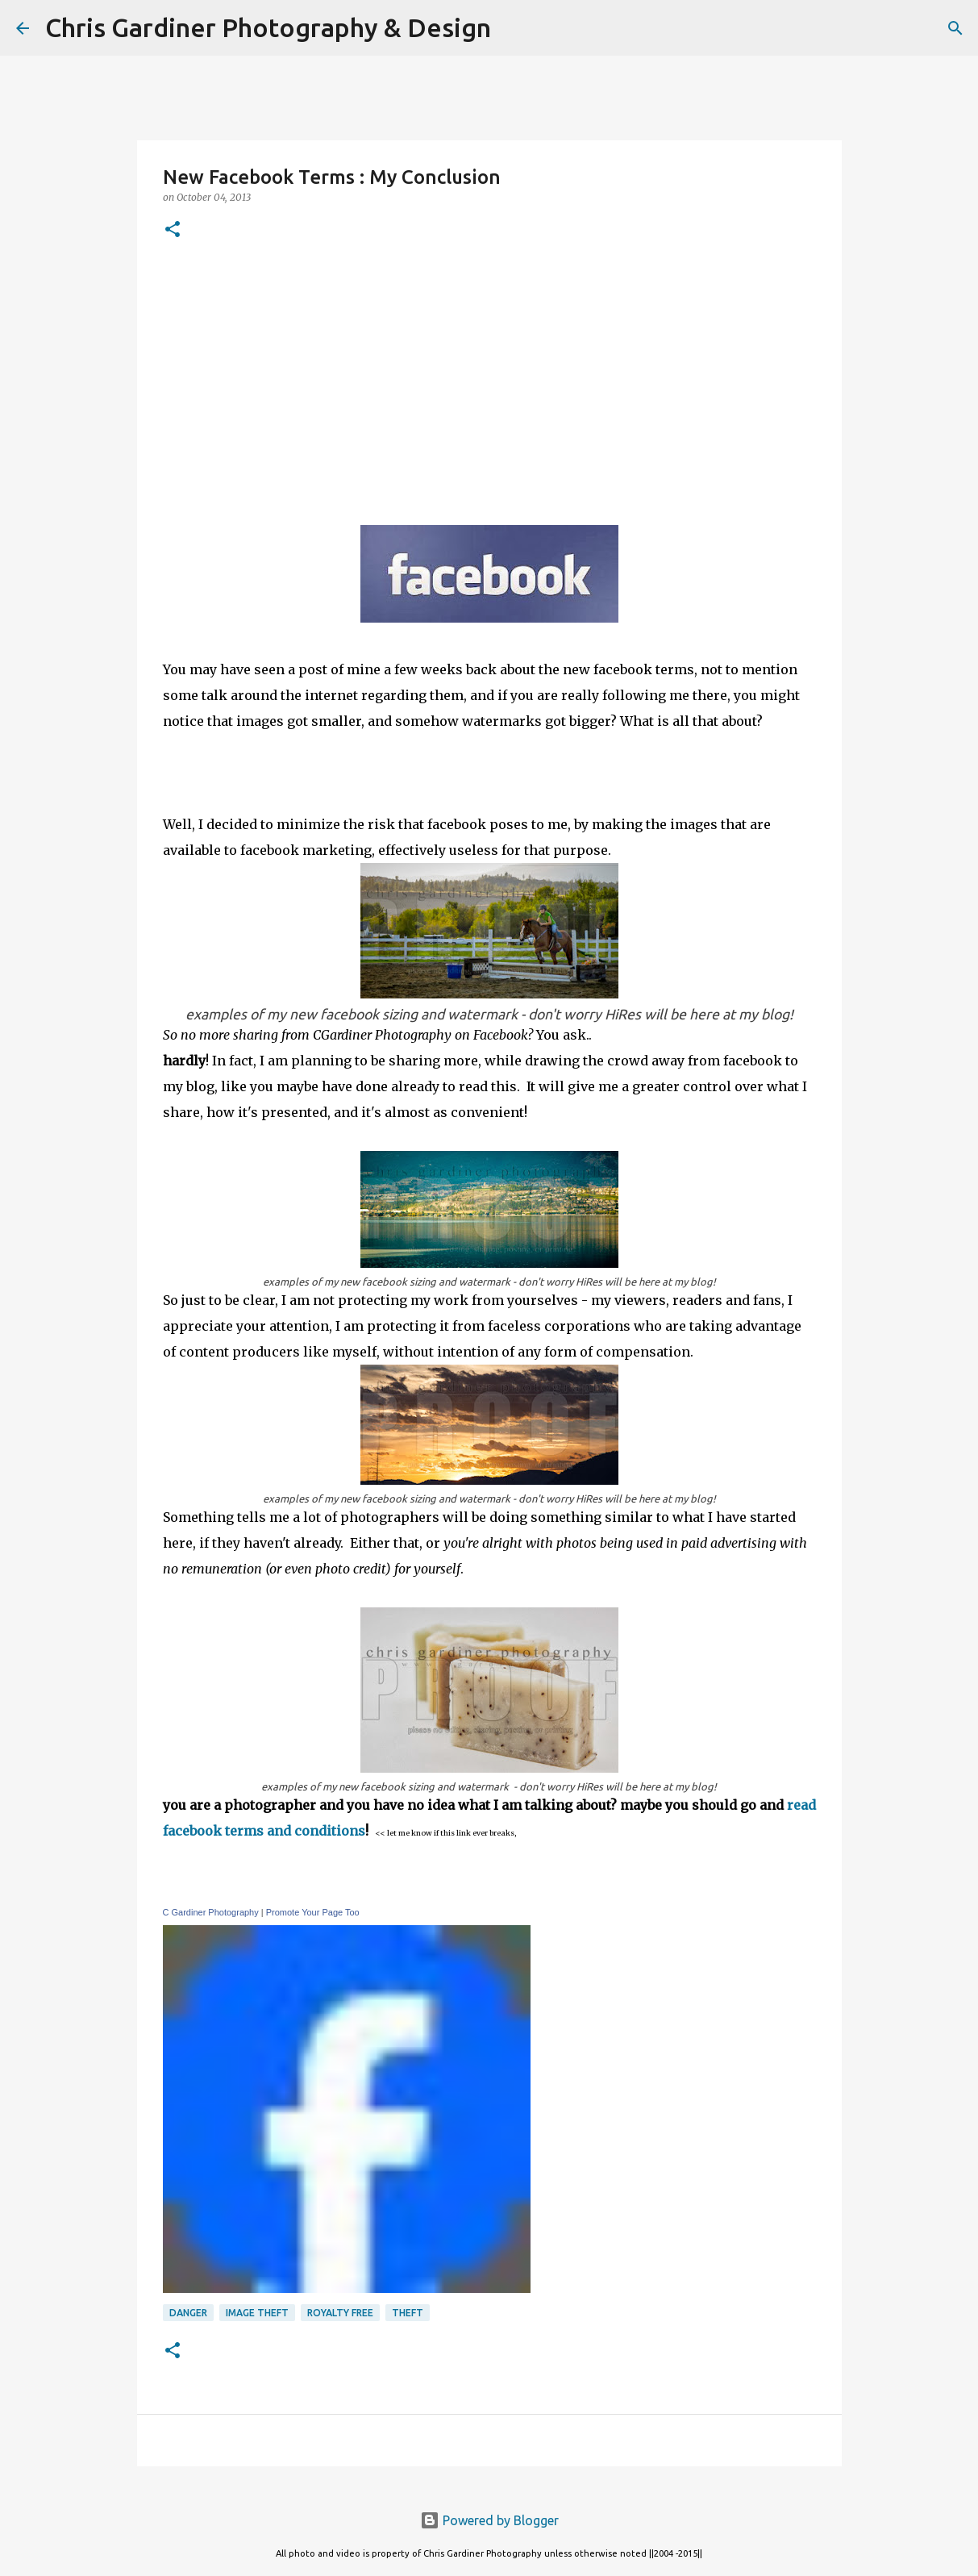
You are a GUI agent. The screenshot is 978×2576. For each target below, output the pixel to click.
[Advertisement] (489, 380)
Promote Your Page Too (313, 1912)
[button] (172, 230)
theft (407, 2312)
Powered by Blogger (489, 2520)
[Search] (513, 28)
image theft (257, 2312)
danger (188, 2312)
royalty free (340, 2312)
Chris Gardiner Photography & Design (268, 27)
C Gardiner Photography (211, 1912)
